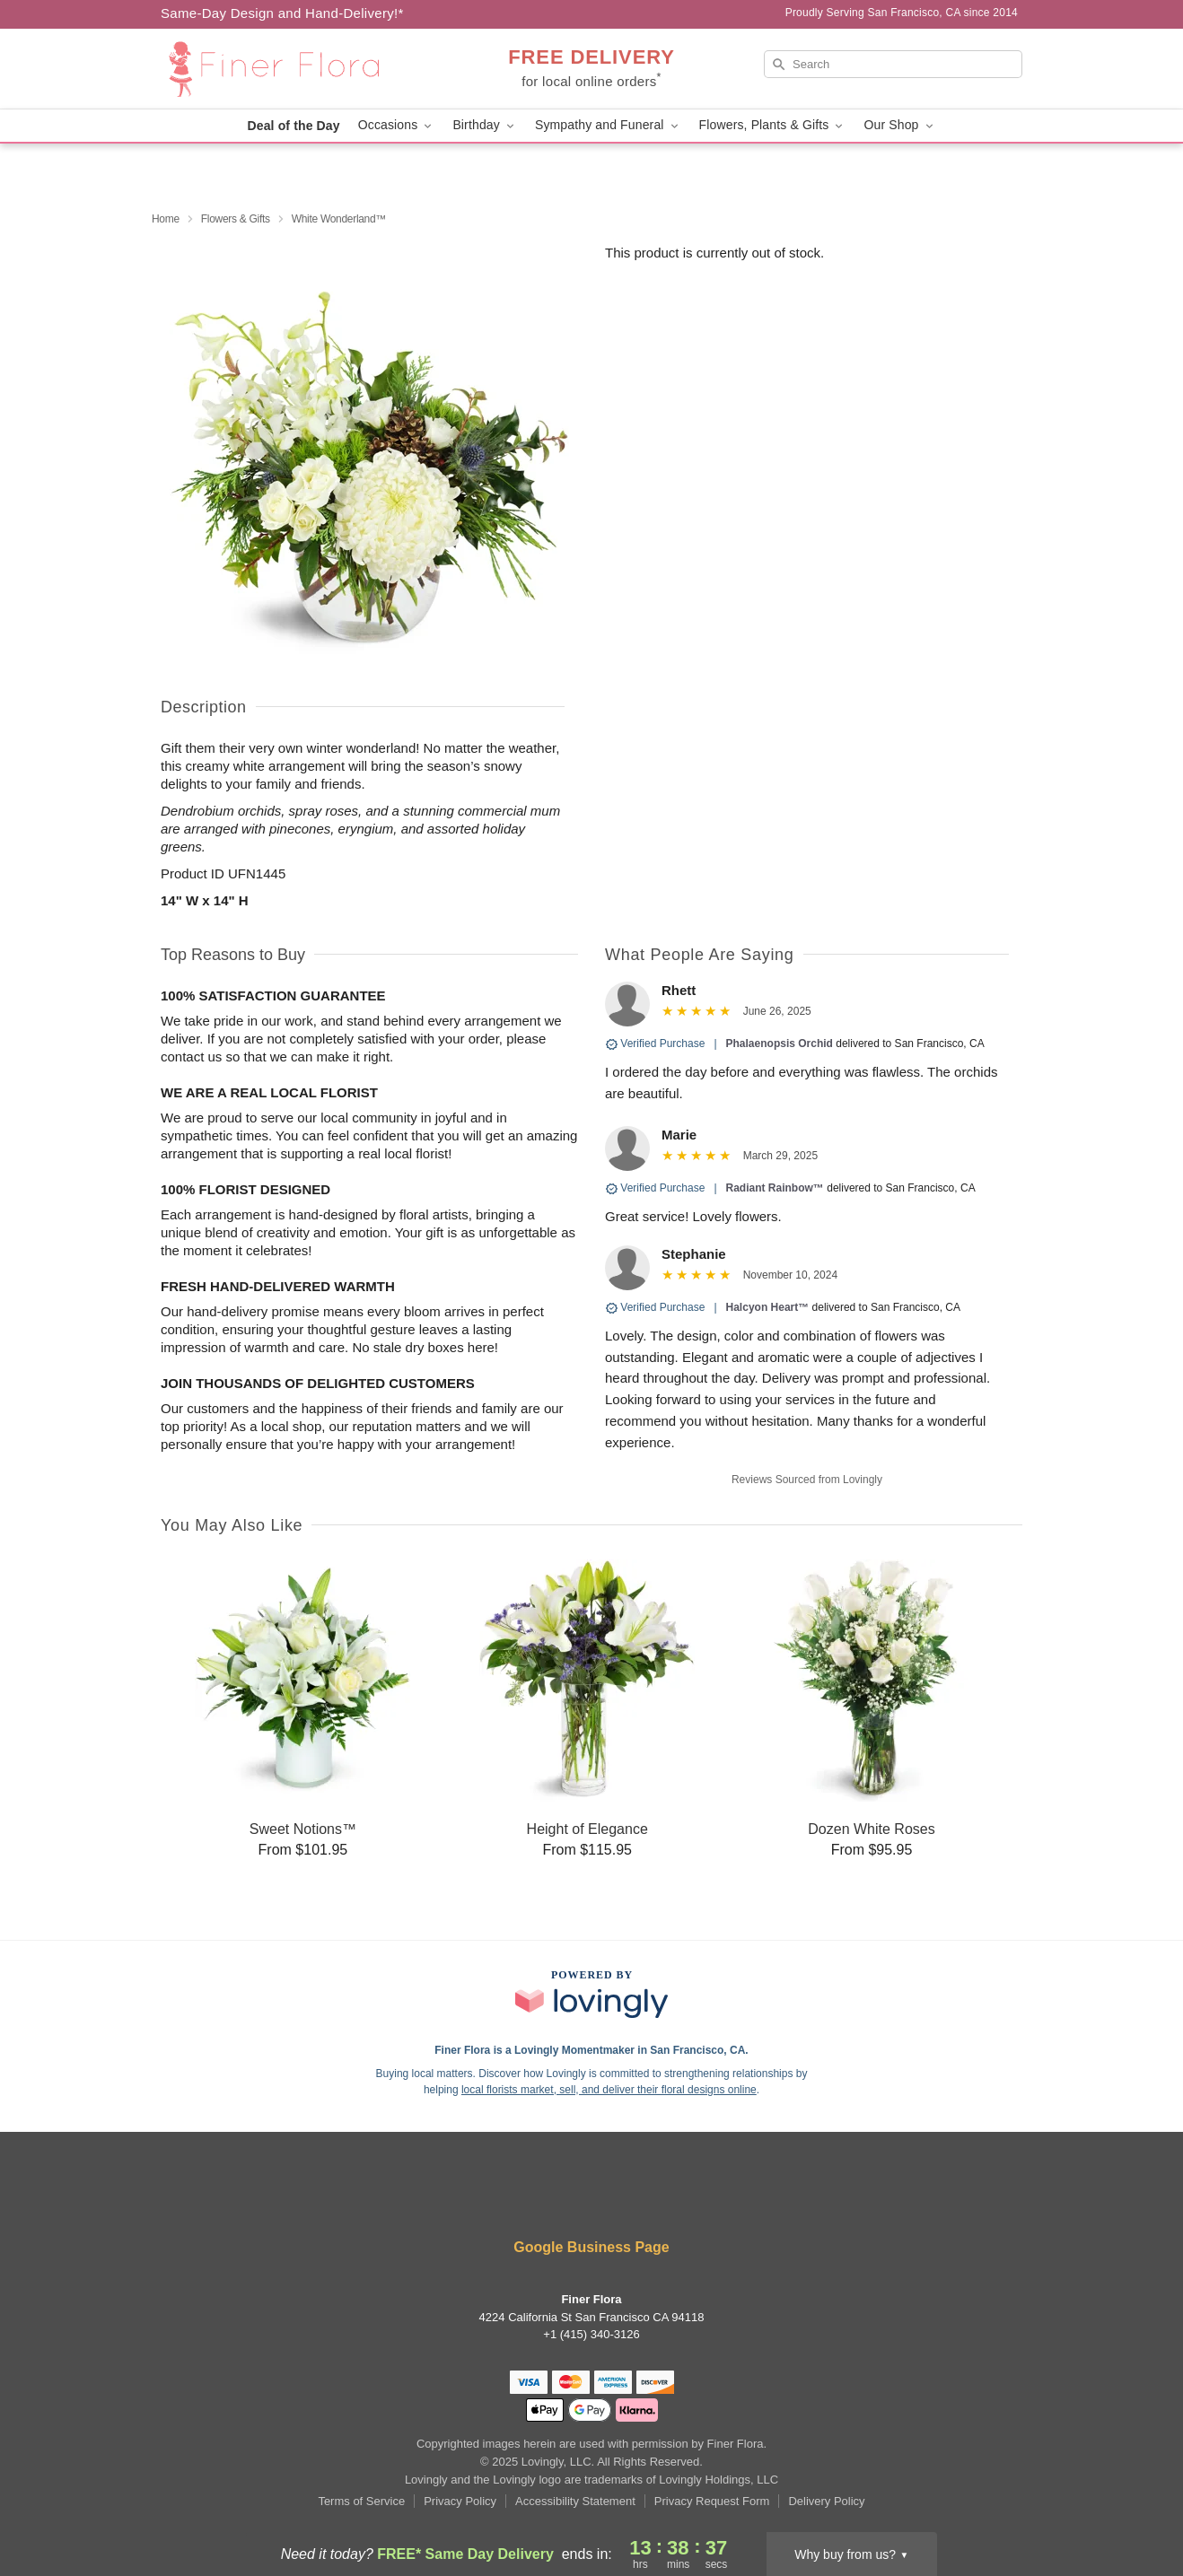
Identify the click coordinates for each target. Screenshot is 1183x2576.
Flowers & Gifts (235, 219)
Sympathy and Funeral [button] (608, 125)
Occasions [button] (396, 125)
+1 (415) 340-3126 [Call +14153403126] (591, 2334)
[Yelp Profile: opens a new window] (539, 2198)
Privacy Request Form (712, 2501)
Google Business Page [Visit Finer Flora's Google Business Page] (591, 2247)
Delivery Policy (826, 2501)
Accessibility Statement (575, 2501)
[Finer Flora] (290, 69)
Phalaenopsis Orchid (779, 1043)
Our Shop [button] (899, 125)
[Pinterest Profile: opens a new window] (647, 2198)
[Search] (893, 64)
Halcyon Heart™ (768, 1307)
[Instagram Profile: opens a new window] (593, 2198)
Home (166, 219)
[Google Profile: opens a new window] (700, 2198)
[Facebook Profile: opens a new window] (485, 2198)
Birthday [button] (484, 125)
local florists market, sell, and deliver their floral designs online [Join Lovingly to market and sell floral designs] (609, 2089)
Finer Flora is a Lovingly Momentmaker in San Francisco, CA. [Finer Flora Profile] (591, 2050)
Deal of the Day (293, 125)
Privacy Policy (460, 2501)
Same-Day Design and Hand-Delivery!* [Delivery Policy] (282, 13)
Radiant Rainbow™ (775, 1188)
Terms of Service (361, 2501)
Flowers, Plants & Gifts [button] (772, 125)
